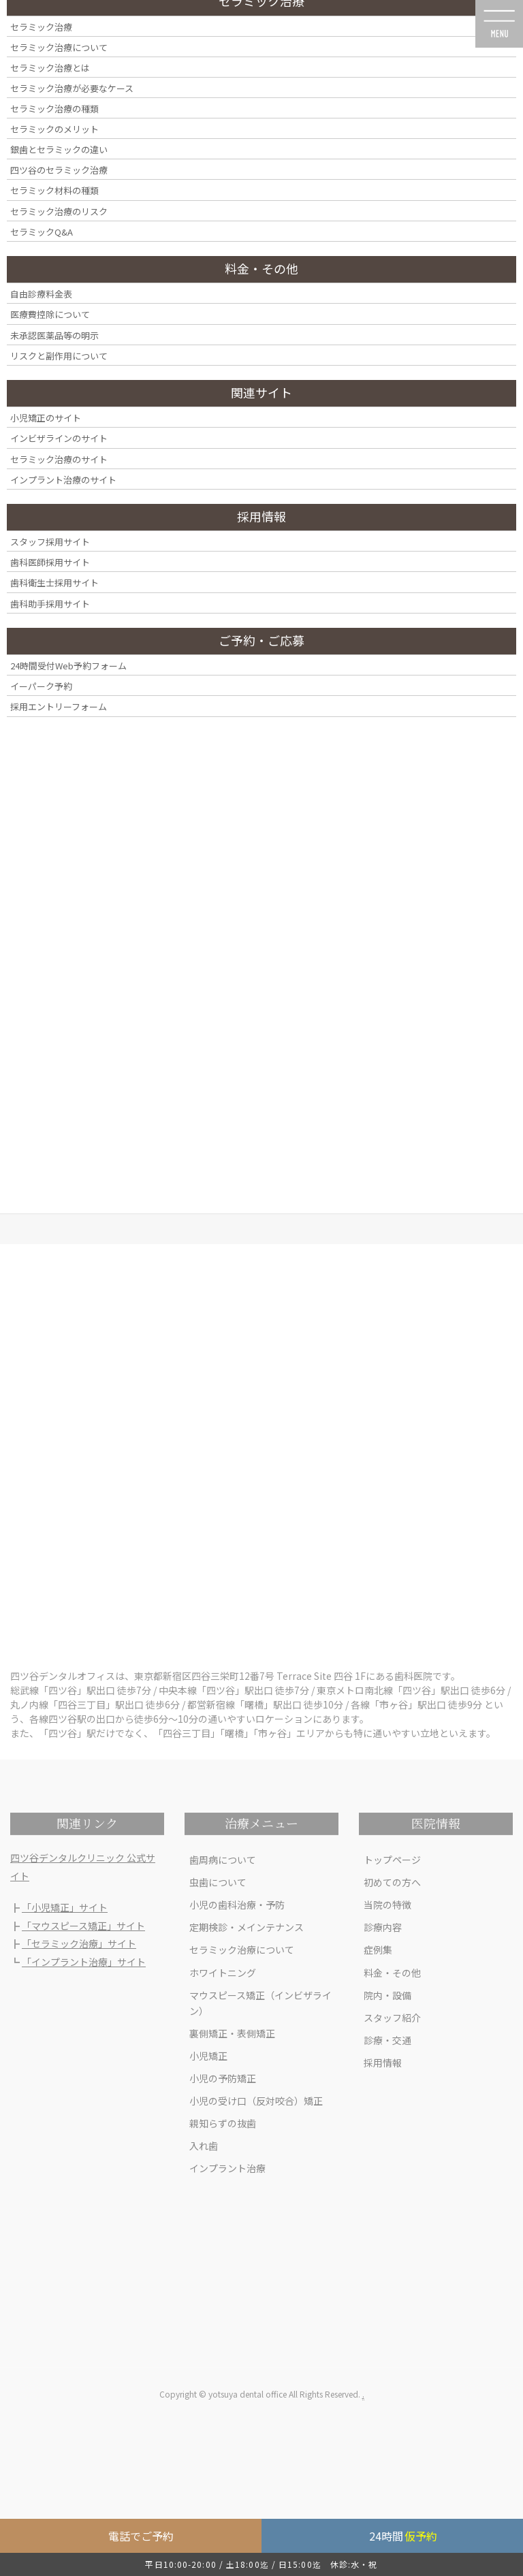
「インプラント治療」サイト (84, 1962)
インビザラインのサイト (59, 438)
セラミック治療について (241, 1949)
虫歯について (218, 1882)
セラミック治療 (41, 26)
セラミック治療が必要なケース (71, 88)
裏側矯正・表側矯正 (232, 2033)
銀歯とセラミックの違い (59, 149)
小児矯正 (208, 2056)
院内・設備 (387, 1995)
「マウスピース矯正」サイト (83, 1926)
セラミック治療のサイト (59, 459)
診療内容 (383, 1927)
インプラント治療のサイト (63, 479)
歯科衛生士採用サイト (54, 582)
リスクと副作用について (59, 355)
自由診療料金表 (41, 293)
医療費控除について (50, 314)
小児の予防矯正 (222, 2078)
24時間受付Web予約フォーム (68, 665)
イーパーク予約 (41, 686)
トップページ (392, 1859)
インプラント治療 (227, 2168)
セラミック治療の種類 (54, 108)
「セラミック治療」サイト (79, 1943)
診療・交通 (387, 2040)
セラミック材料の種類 (54, 190)
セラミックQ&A (41, 231)
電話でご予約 (141, 2536)
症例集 (378, 1949)
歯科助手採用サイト (50, 603)
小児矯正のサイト (45, 417)
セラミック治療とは (50, 67)
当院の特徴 (387, 1904)
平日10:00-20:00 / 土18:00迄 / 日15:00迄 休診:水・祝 (261, 2564)
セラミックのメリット (54, 129)
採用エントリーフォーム (58, 706)
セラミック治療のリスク (59, 211)
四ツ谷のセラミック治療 (59, 169)
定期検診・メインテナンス (246, 1927)
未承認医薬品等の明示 (54, 335)
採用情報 (383, 2062)
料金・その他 (392, 1972)
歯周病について (222, 1859)
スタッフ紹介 (392, 2017)
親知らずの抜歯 (222, 2123)
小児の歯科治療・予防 (237, 1904)
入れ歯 (203, 2145)
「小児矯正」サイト (65, 1907)
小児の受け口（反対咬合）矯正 (256, 2101)
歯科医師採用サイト (50, 562)
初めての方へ (392, 1882)
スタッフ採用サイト (50, 541)
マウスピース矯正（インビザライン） (260, 2003)
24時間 (403, 2536)
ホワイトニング (222, 1972)
